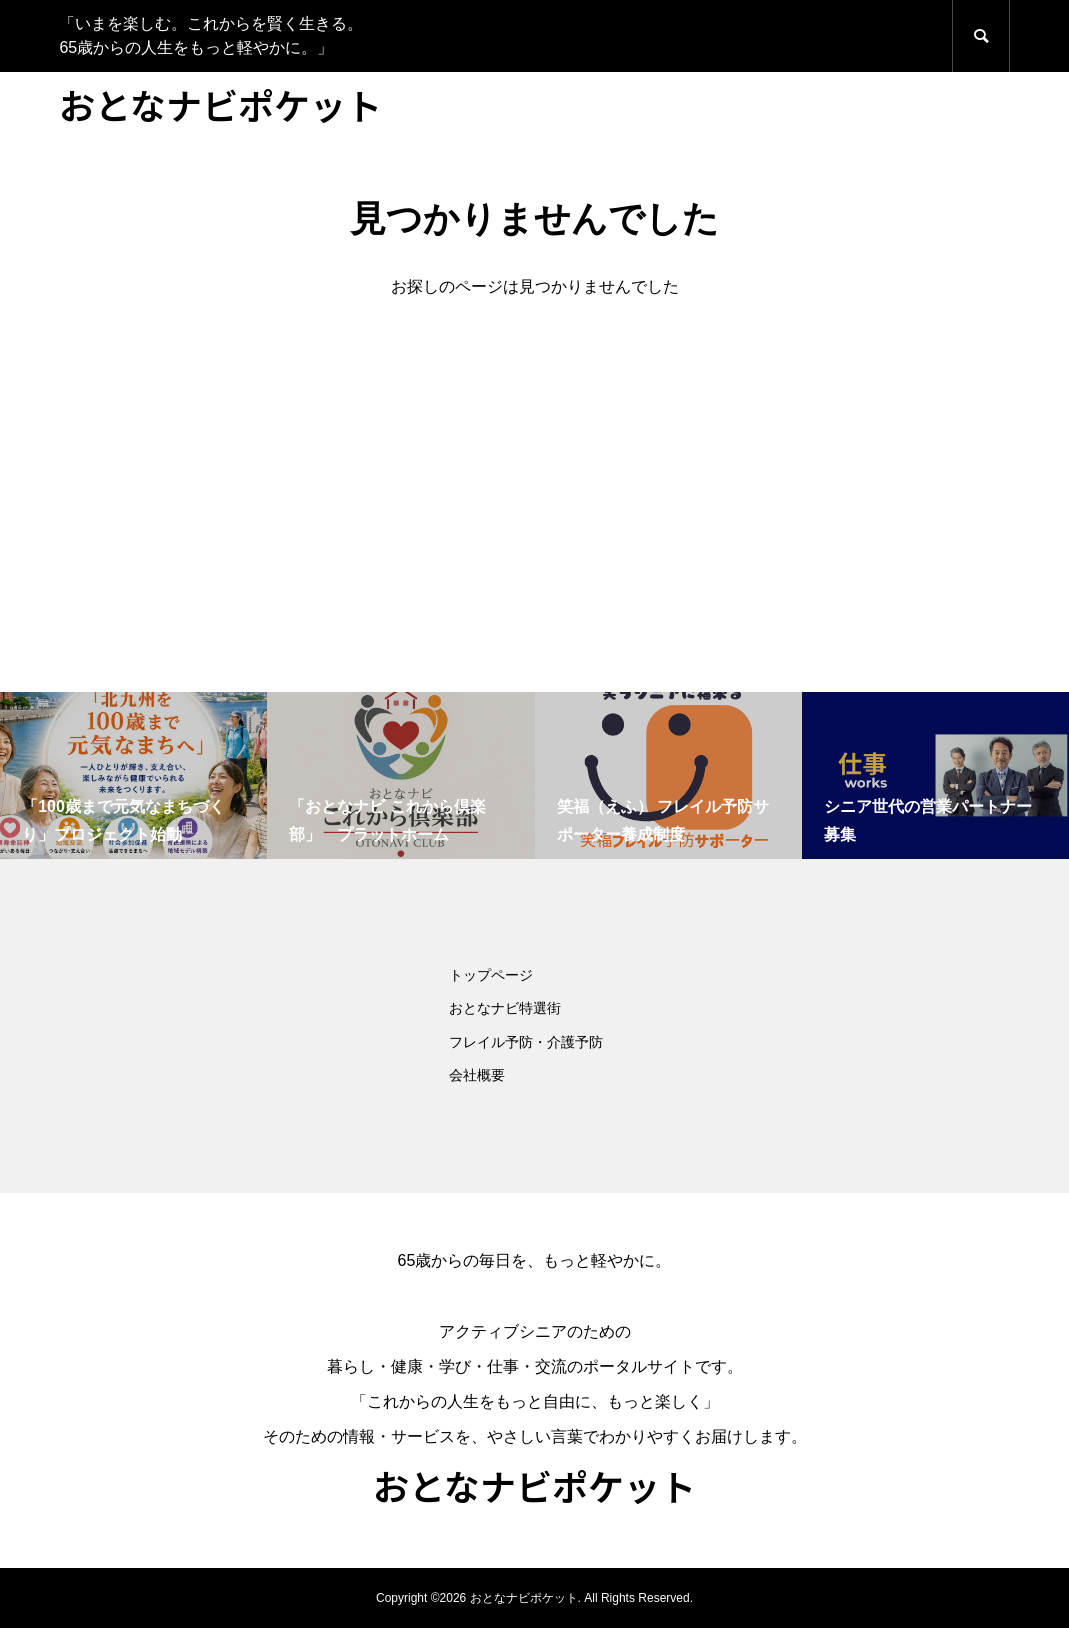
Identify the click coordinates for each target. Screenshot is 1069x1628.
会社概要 (477, 1075)
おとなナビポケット (220, 104)
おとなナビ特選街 (505, 1008)
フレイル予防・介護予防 (526, 1042)
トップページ (491, 975)
